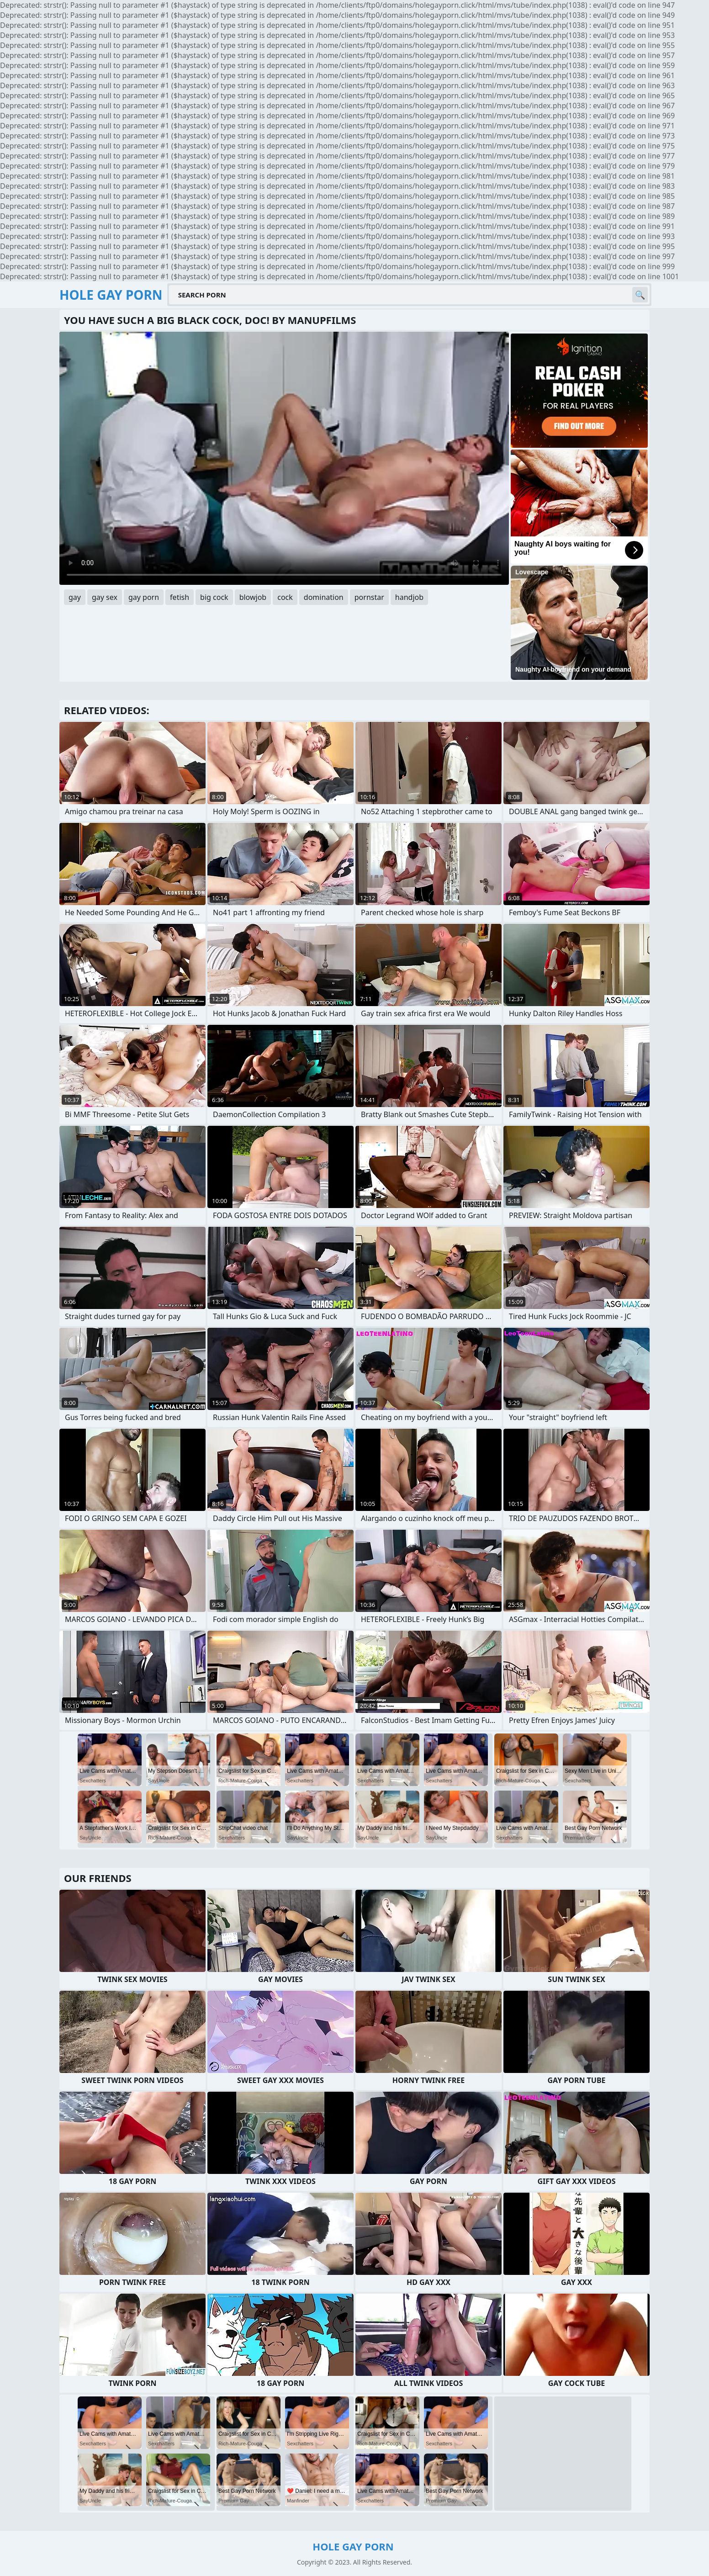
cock (285, 597)
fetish (179, 597)
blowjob (253, 597)
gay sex (104, 597)
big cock (214, 597)
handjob (409, 597)
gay (75, 597)
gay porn (143, 597)
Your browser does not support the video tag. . (284, 458)
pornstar (369, 597)
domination (324, 597)
